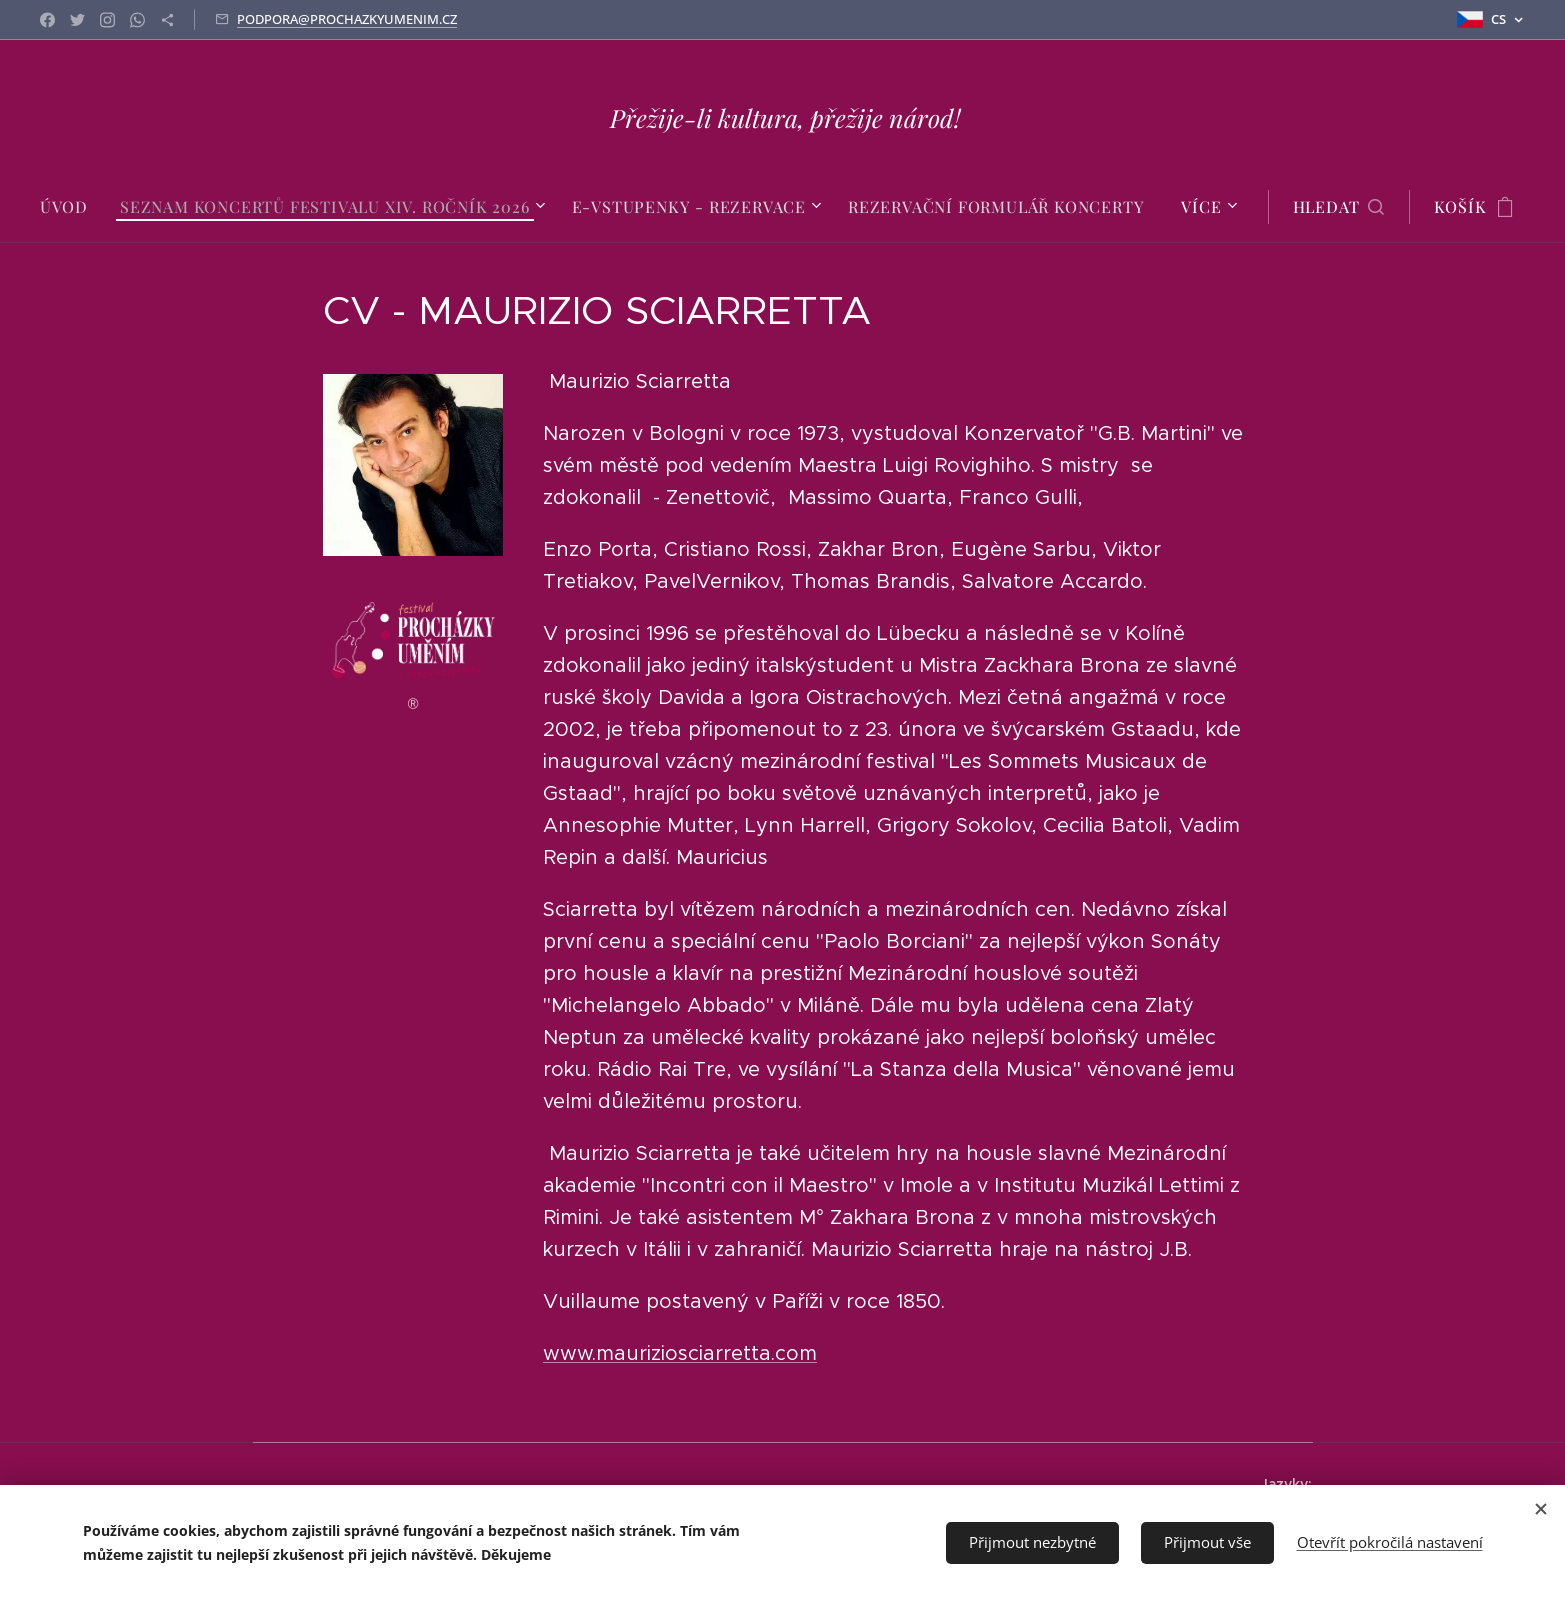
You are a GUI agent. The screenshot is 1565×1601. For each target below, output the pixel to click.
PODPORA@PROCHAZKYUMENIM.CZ (347, 19)
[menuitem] (72, 207)
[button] (1339, 207)
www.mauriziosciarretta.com (679, 1353)
